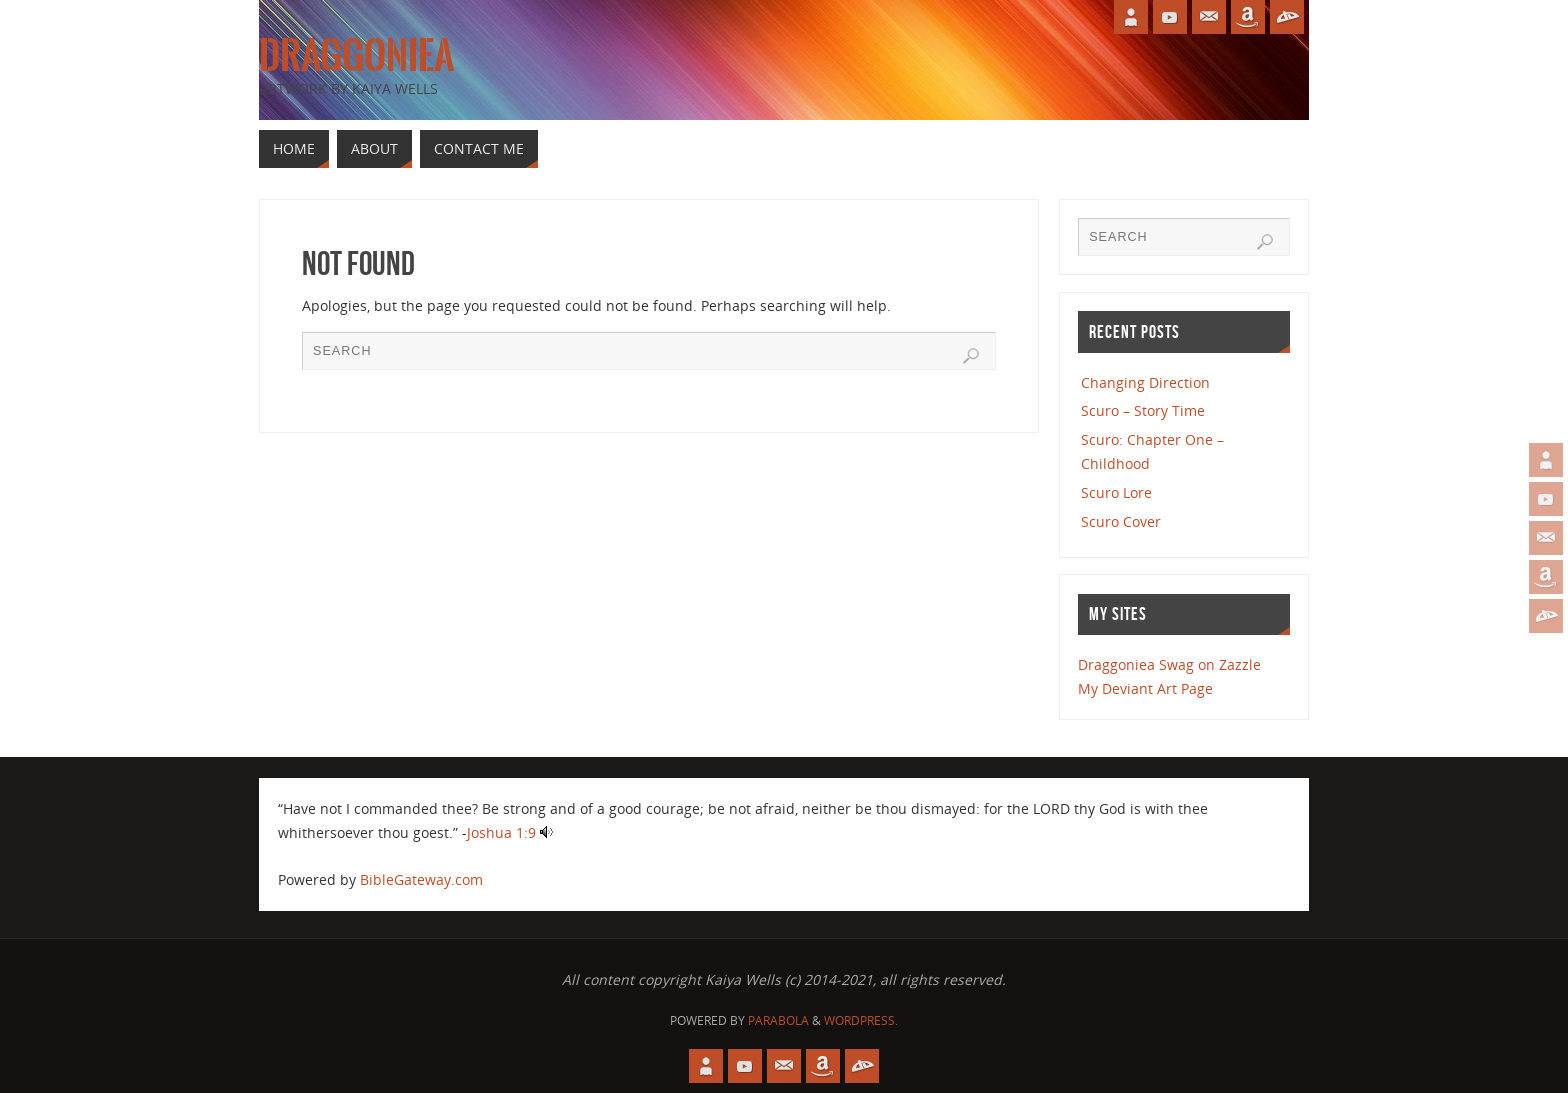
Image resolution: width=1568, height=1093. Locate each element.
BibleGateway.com (421, 879)
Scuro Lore (1116, 492)
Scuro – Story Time (1143, 410)
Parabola (778, 1020)
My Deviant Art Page (1145, 688)
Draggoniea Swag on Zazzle (1169, 664)
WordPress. (861, 1020)
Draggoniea (356, 56)
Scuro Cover (1121, 521)
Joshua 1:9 (501, 832)
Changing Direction (1145, 382)
